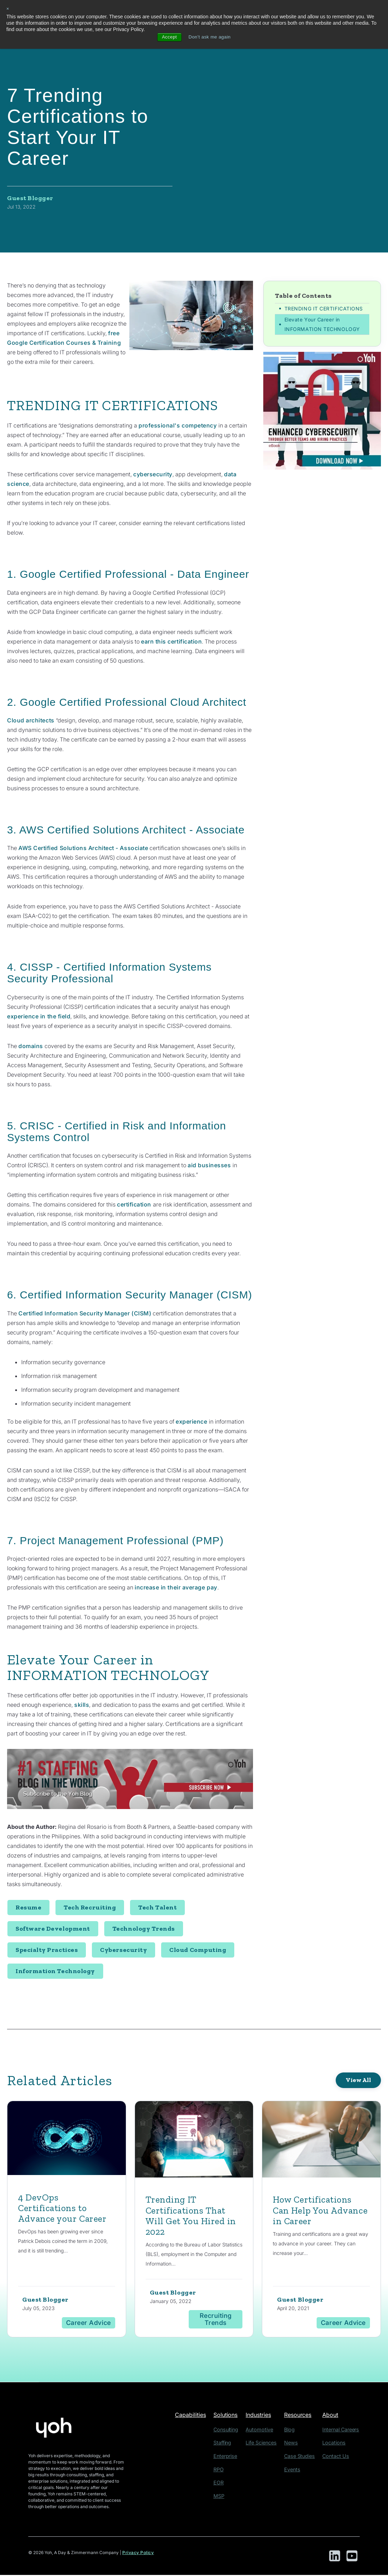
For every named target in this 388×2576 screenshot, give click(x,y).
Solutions (229, 2415)
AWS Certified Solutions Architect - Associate (84, 847)
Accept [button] (167, 37)
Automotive (262, 2430)
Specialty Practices (47, 1950)
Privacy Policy (138, 2554)
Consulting (228, 2430)
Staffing (225, 2443)
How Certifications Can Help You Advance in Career (315, 2211)
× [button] (8, 9)
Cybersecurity (123, 1950)
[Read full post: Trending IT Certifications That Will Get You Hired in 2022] (194, 2141)
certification (135, 1204)
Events (294, 2468)
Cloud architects (31, 720)
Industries (264, 2415)
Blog (292, 2430)
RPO (221, 2468)
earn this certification (172, 641)
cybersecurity (153, 474)
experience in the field (39, 1016)
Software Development (53, 1929)
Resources (302, 2415)
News (293, 2443)
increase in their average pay (176, 1587)
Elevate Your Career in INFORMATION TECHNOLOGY (322, 325)
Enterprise (227, 2455)
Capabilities (191, 2415)
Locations (335, 2443)
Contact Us (336, 2455)
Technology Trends (143, 1929)
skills (81, 1704)
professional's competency (178, 425)
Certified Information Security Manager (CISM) (85, 1313)
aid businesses (209, 1165)
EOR (221, 2480)
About (333, 2415)
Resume (28, 1908)
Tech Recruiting (90, 1908)
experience (192, 1421)
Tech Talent (157, 1908)
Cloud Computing (197, 1950)
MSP (222, 2493)
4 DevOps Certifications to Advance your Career (65, 2208)
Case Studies (301, 2455)
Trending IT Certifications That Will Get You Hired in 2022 (193, 2216)
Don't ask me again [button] (210, 37)
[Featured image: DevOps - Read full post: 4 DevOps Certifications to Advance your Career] (66, 2139)
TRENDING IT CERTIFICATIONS (323, 309)
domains (30, 1045)
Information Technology (55, 1971)
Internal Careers (341, 2430)
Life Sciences (264, 2443)
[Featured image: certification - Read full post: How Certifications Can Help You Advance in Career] (321, 2141)
